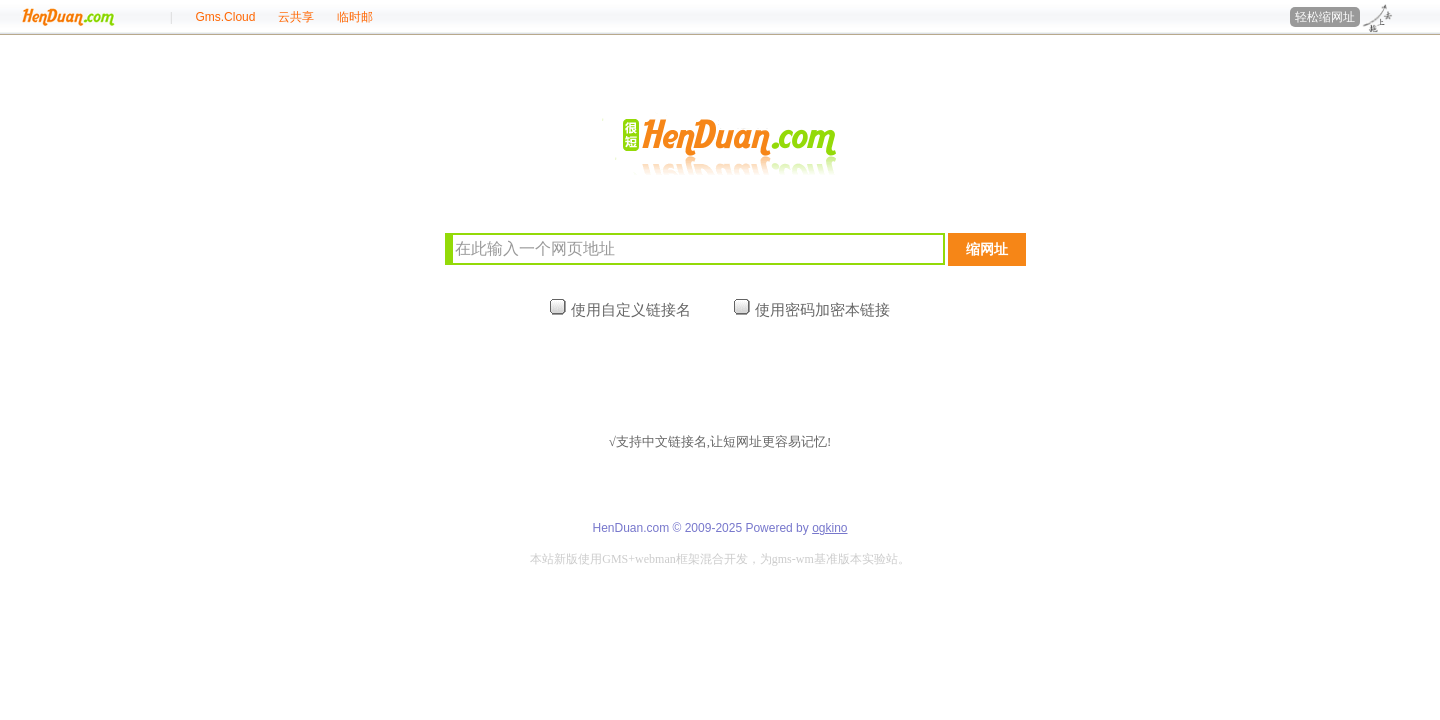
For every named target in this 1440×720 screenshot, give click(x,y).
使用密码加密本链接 (811, 309)
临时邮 (355, 17)
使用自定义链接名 (620, 309)
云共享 (296, 17)
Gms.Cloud (225, 17)
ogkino (829, 528)
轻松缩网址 (1325, 17)
